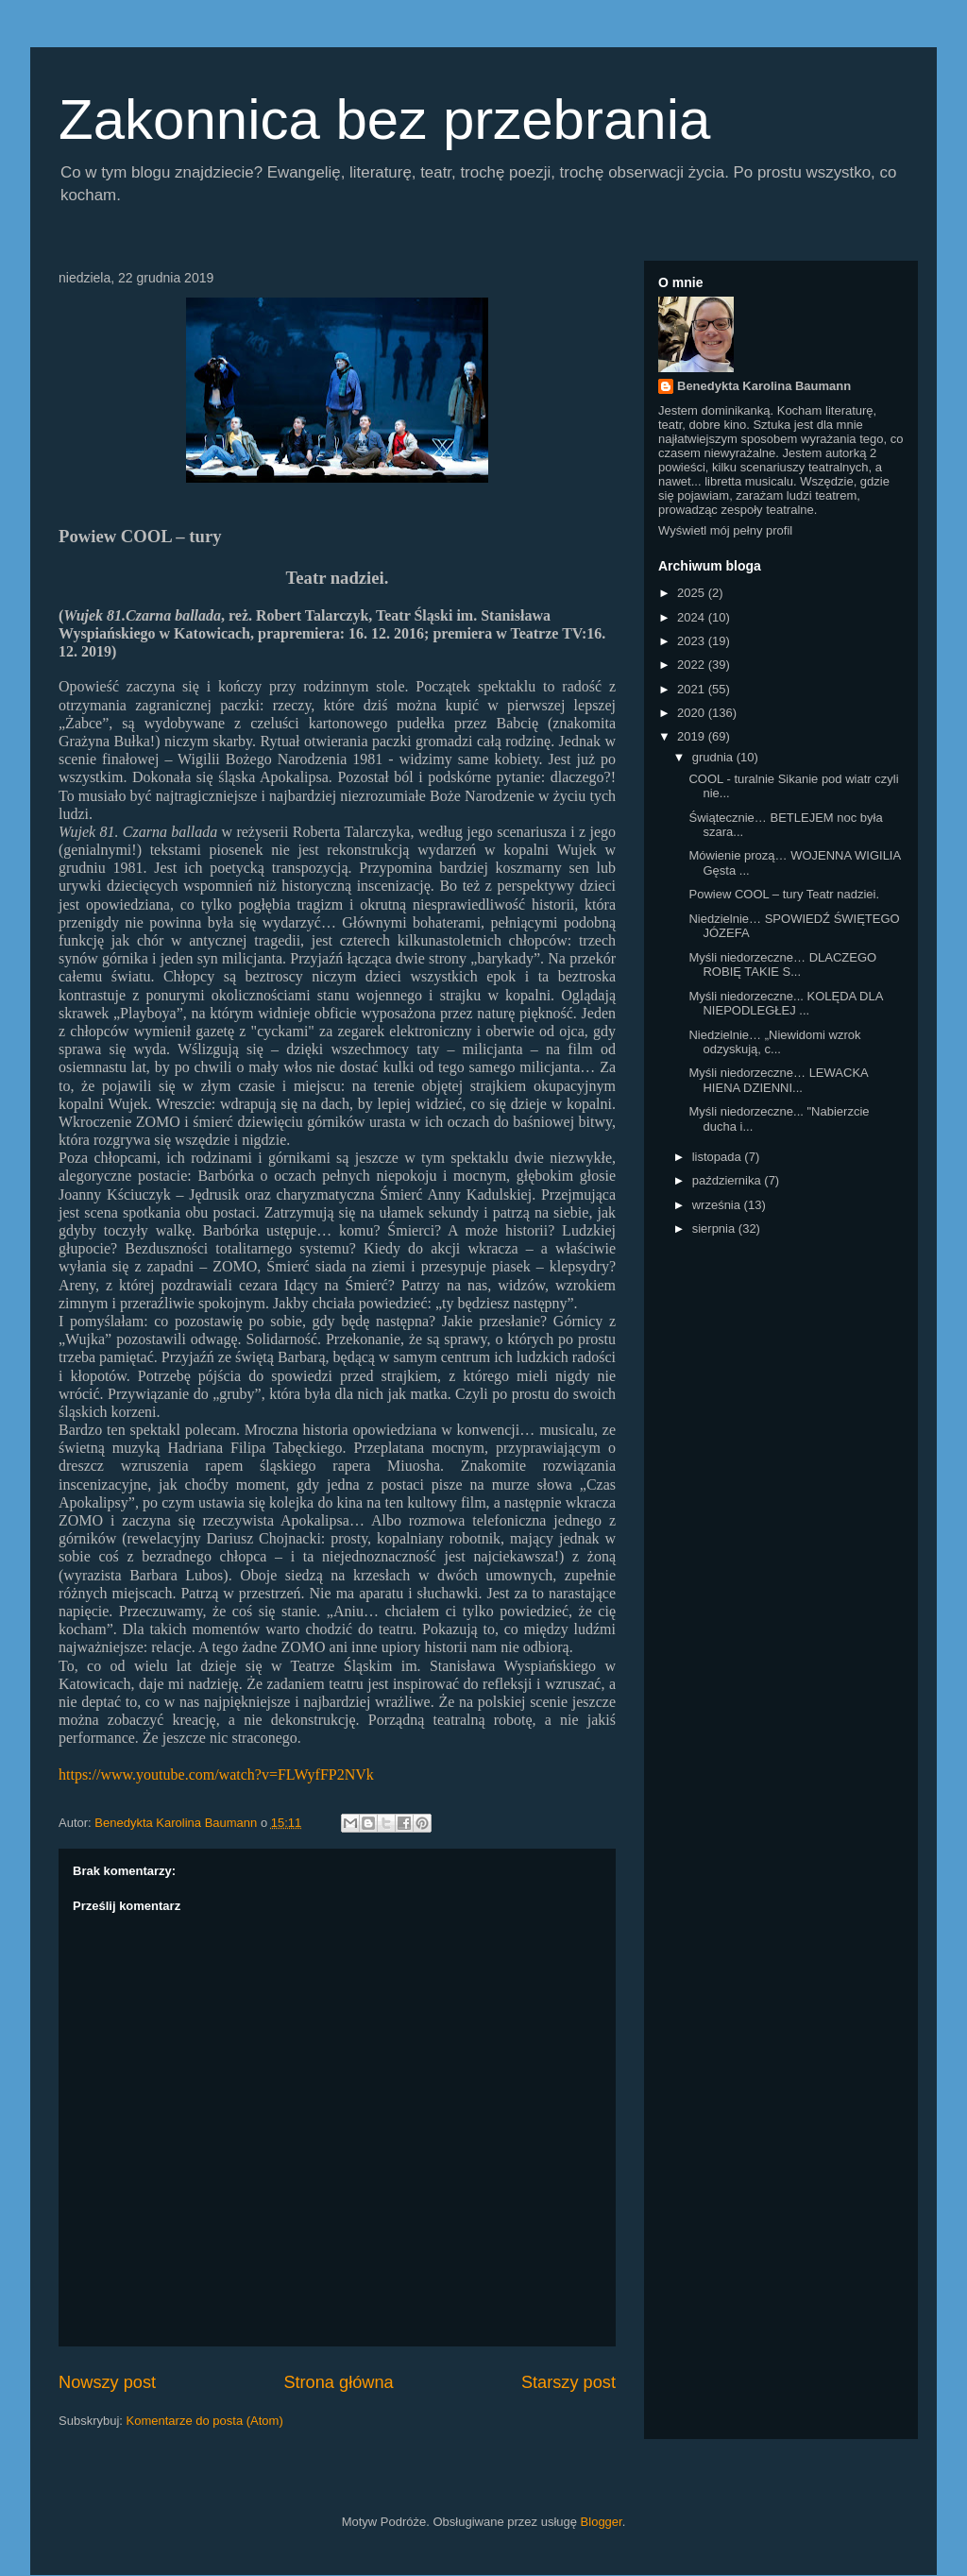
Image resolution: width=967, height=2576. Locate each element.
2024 (692, 617)
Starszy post (568, 2382)
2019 (692, 736)
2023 (692, 641)
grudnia (714, 757)
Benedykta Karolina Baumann (764, 386)
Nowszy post (107, 2382)
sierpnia (715, 1228)
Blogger (601, 2522)
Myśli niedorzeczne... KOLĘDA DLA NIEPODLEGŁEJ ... (785, 1003)
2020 (692, 713)
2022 (692, 664)
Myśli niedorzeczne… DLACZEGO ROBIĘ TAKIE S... (782, 965)
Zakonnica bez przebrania (384, 119)
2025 (692, 593)
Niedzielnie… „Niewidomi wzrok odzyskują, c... (774, 1042)
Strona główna (338, 2382)
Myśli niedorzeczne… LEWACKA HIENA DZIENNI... (778, 1080)
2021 (692, 689)
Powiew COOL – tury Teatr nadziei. (783, 894)
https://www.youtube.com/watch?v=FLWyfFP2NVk (216, 1774)
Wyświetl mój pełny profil (725, 530)
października (728, 1180)
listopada (718, 1157)
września (718, 1205)
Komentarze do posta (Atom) (205, 2421)
